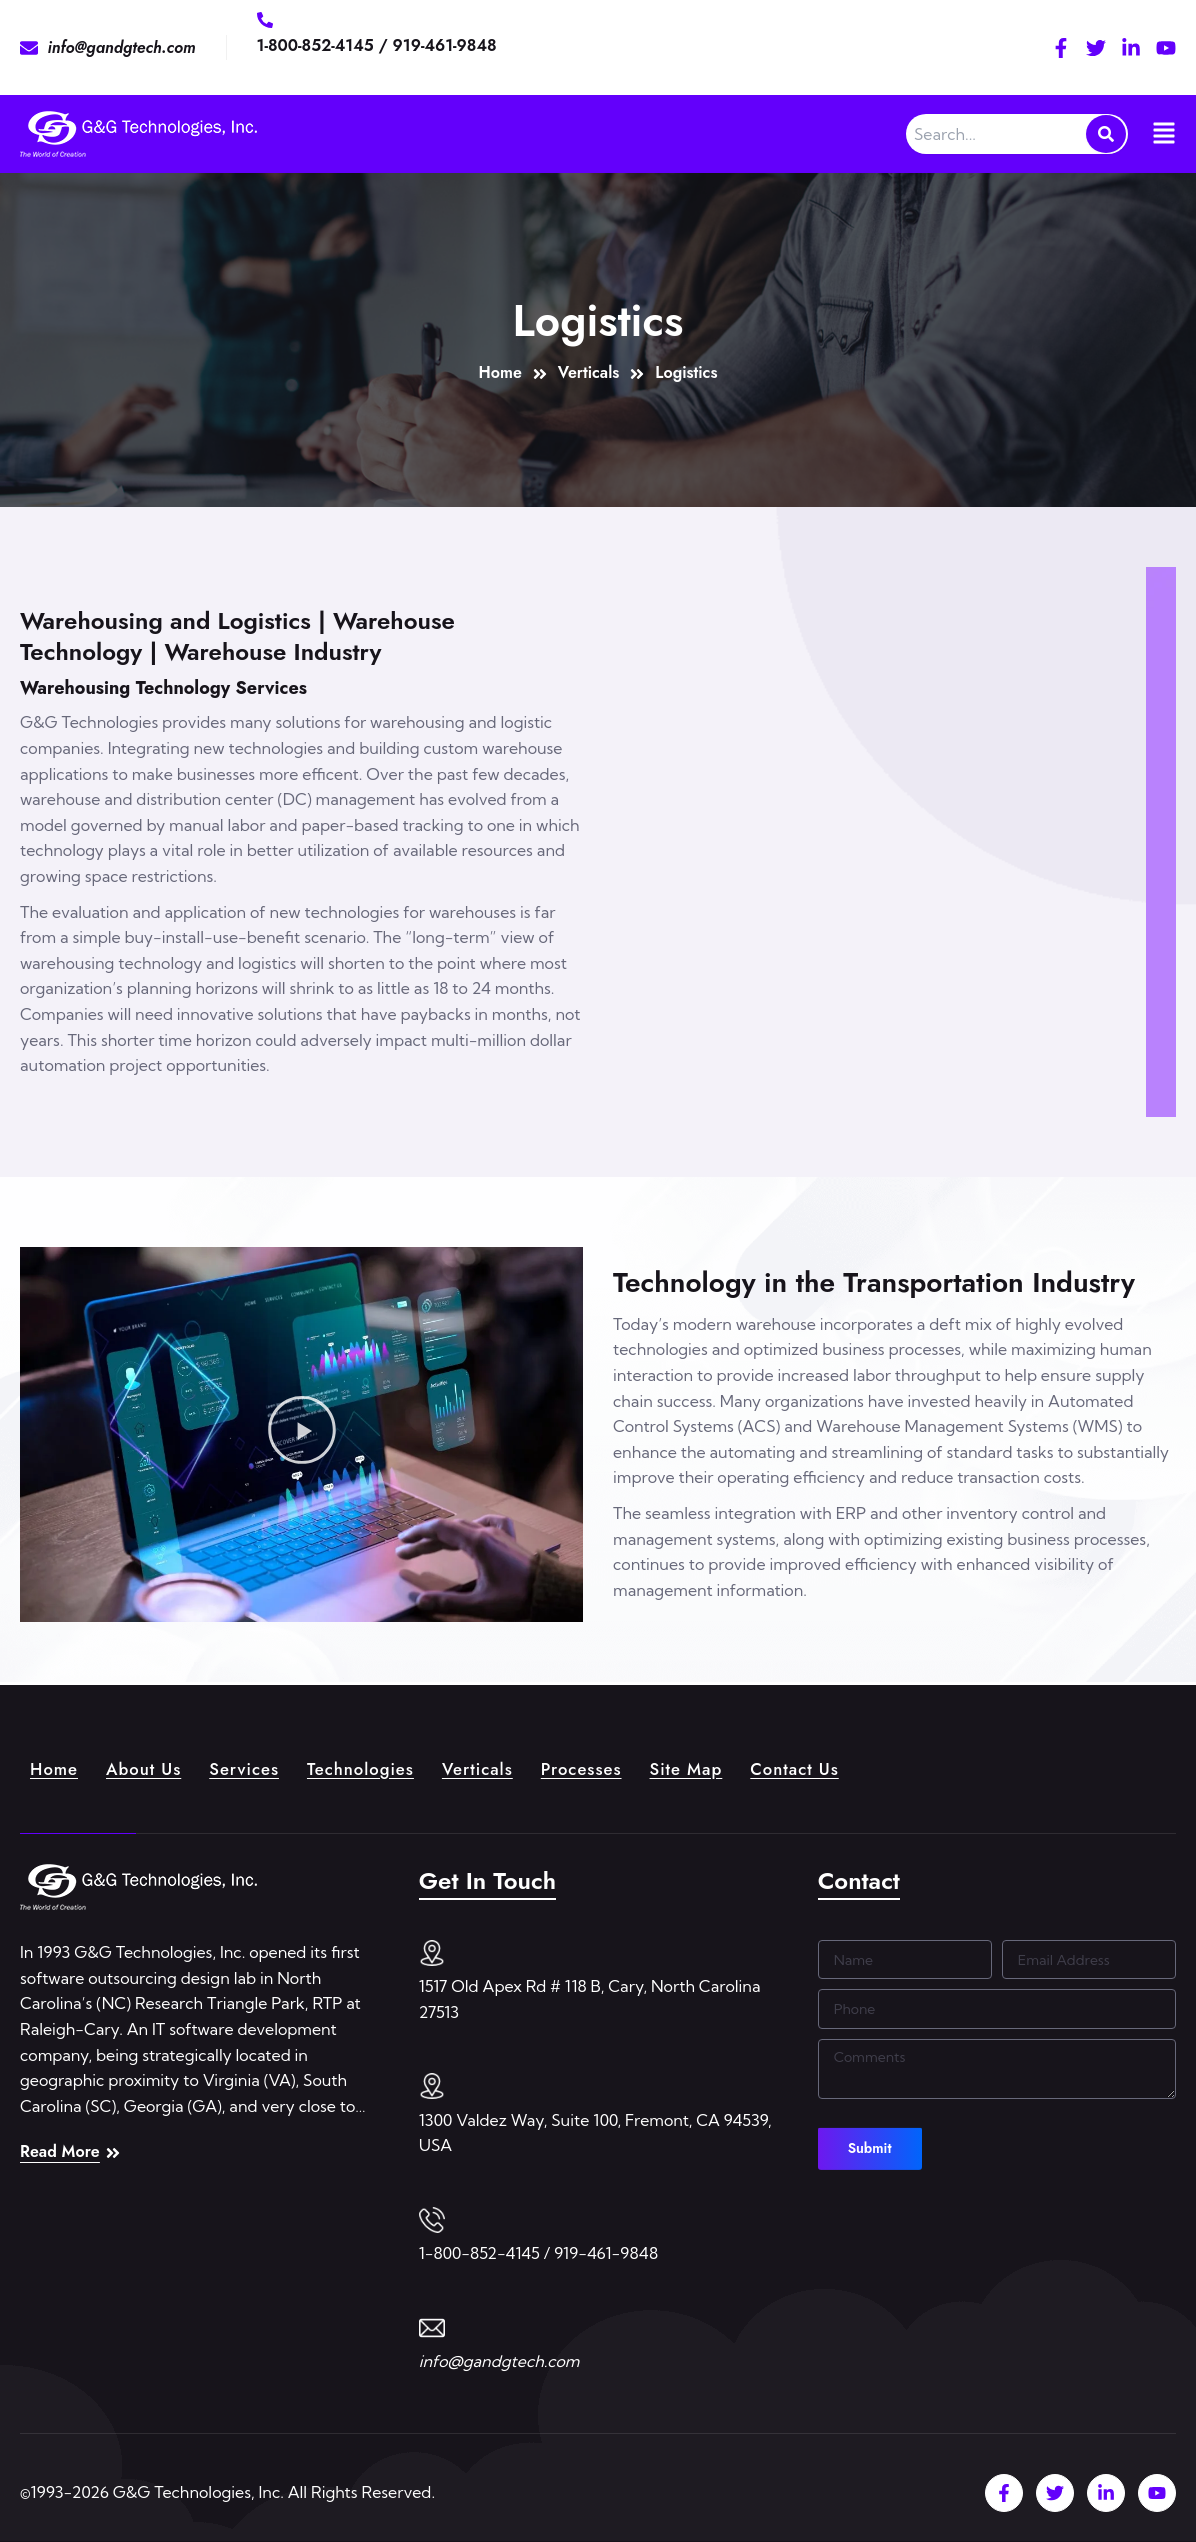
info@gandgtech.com (499, 2361)
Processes (610, 1767)
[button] (302, 1434)
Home (56, 1767)
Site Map (721, 1767)
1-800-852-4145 (318, 45)
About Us (150, 1767)
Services (255, 1767)
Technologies (378, 1767)
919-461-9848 (445, 45)
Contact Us (835, 1767)
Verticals (502, 1767)
